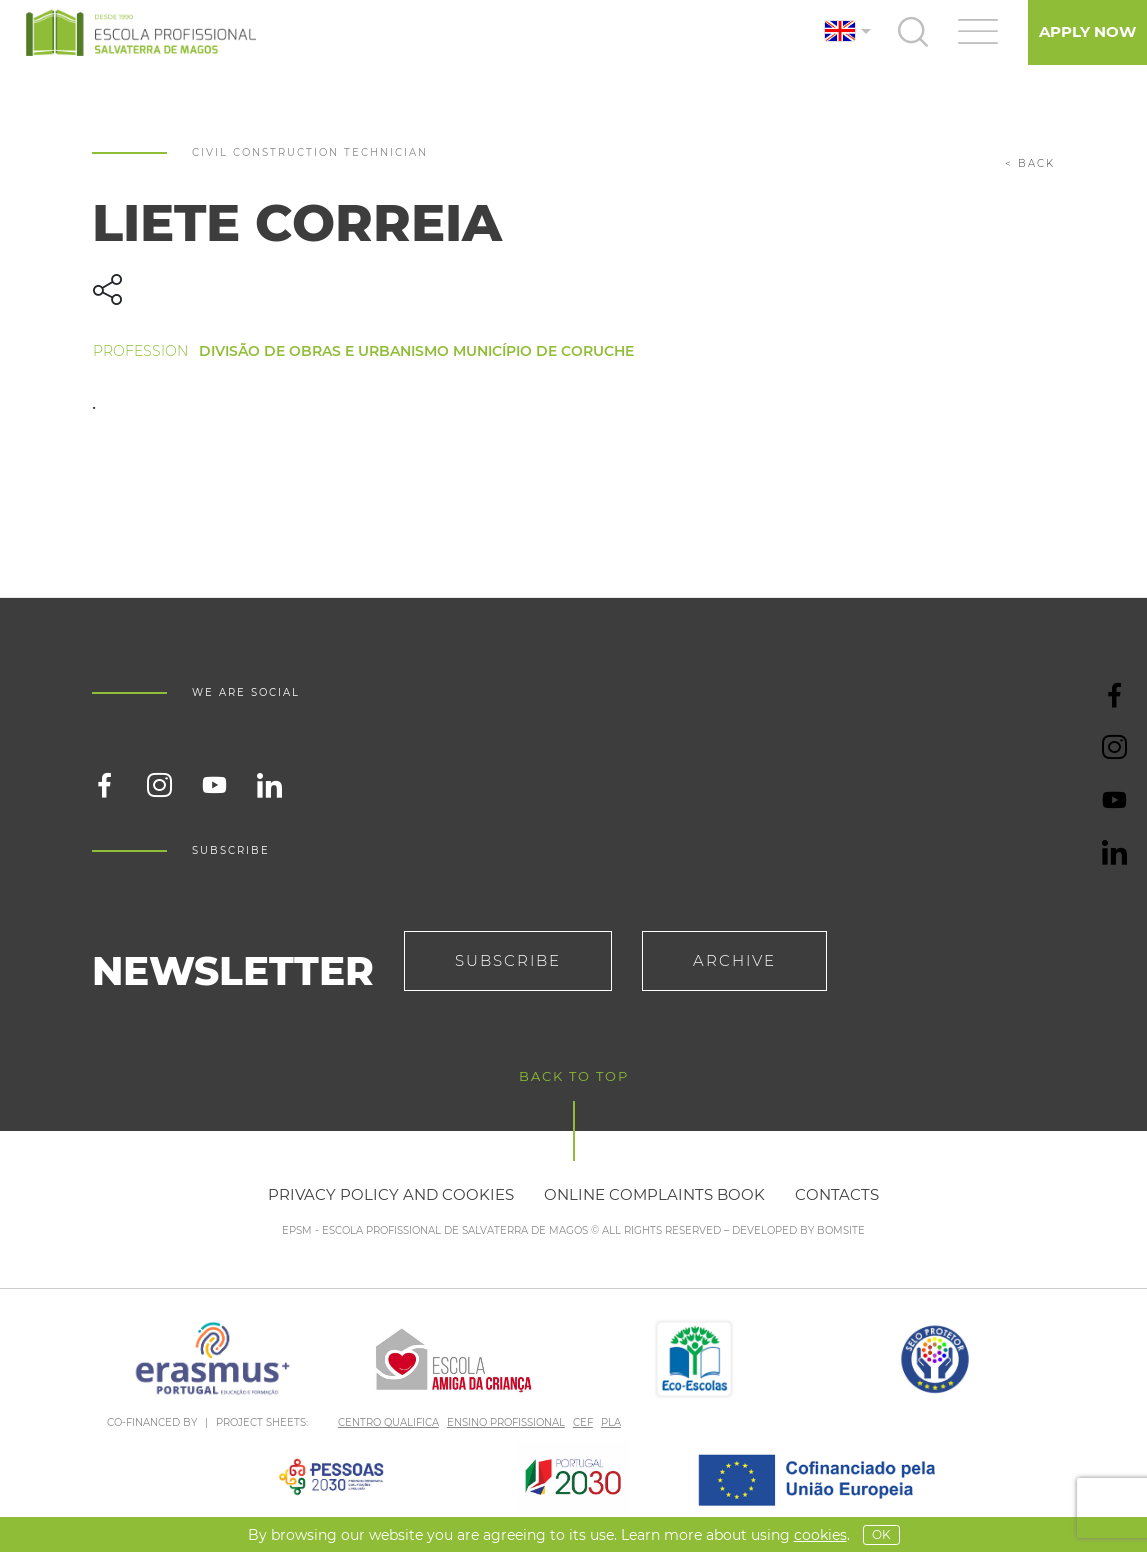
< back (1030, 163)
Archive (734, 960)
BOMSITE (841, 1230)
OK (881, 1534)
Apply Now (1087, 31)
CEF (583, 1422)
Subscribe (508, 960)
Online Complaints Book (654, 1194)
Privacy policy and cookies (391, 1194)
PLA (611, 1422)
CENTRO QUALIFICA (388, 1422)
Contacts (837, 1194)
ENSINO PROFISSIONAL (506, 1422)
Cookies (820, 1535)
